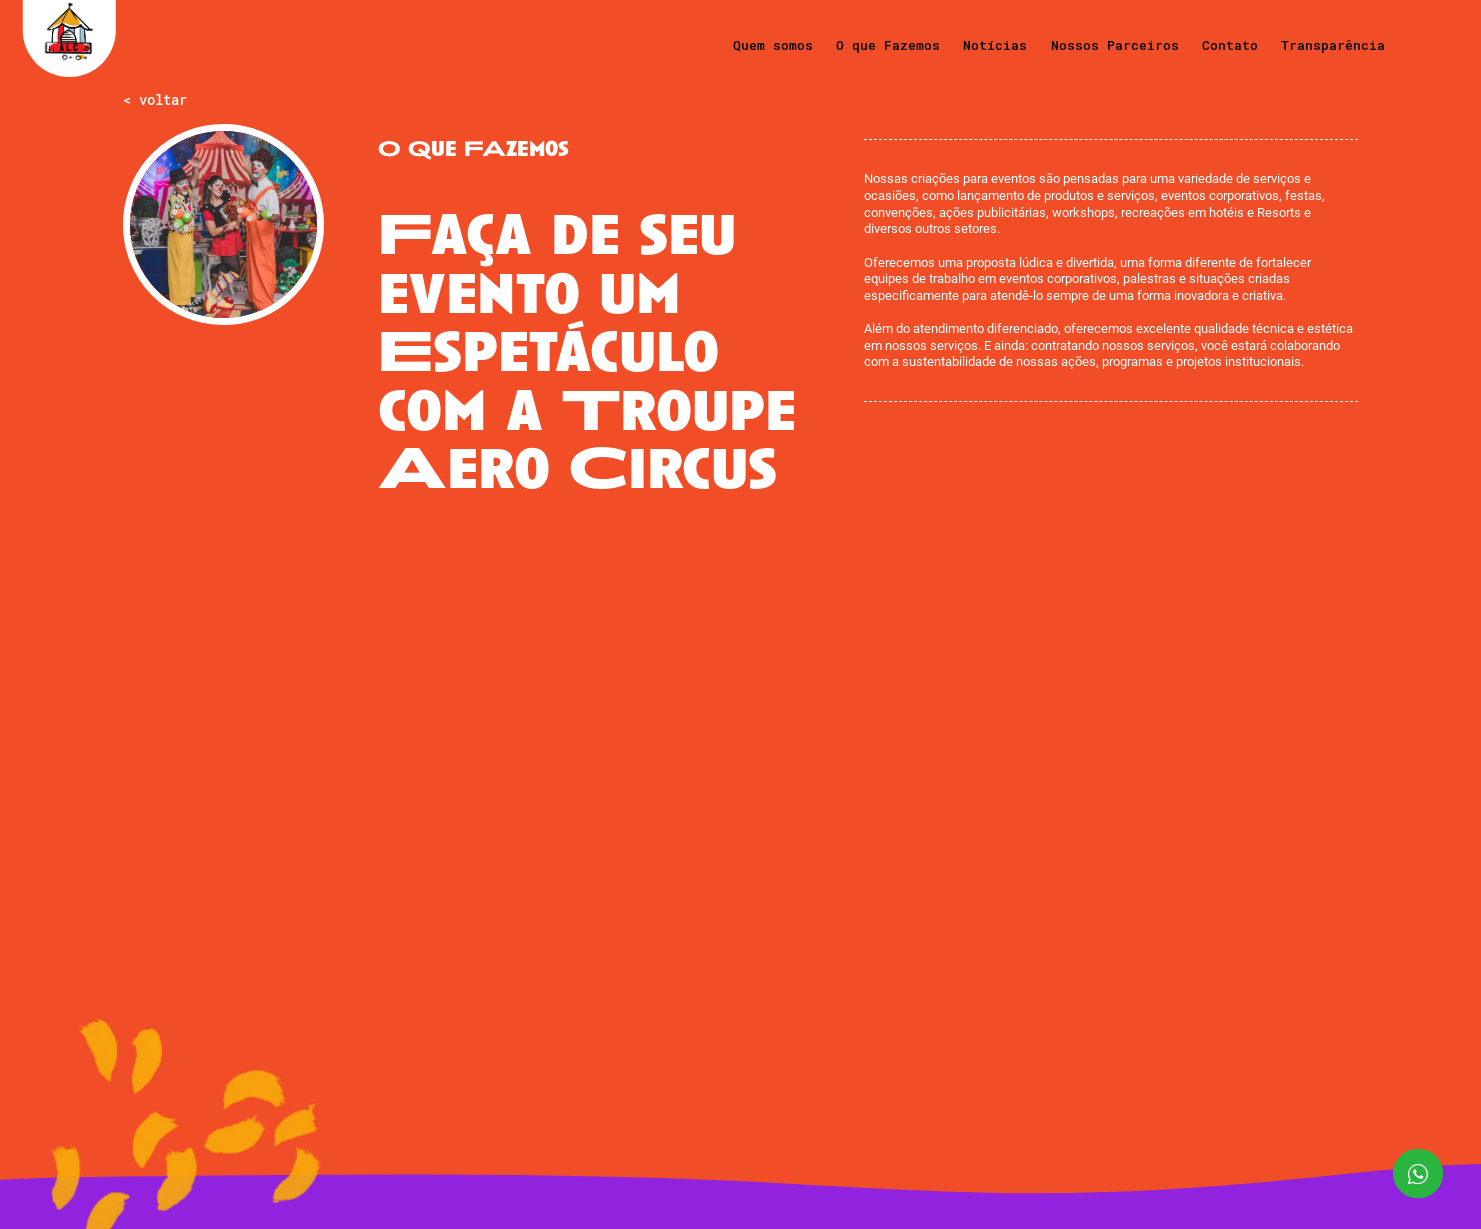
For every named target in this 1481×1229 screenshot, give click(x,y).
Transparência (1333, 45)
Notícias (995, 45)
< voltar (155, 100)
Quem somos (773, 45)
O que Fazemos (888, 45)
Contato (1230, 45)
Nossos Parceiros (1115, 45)
